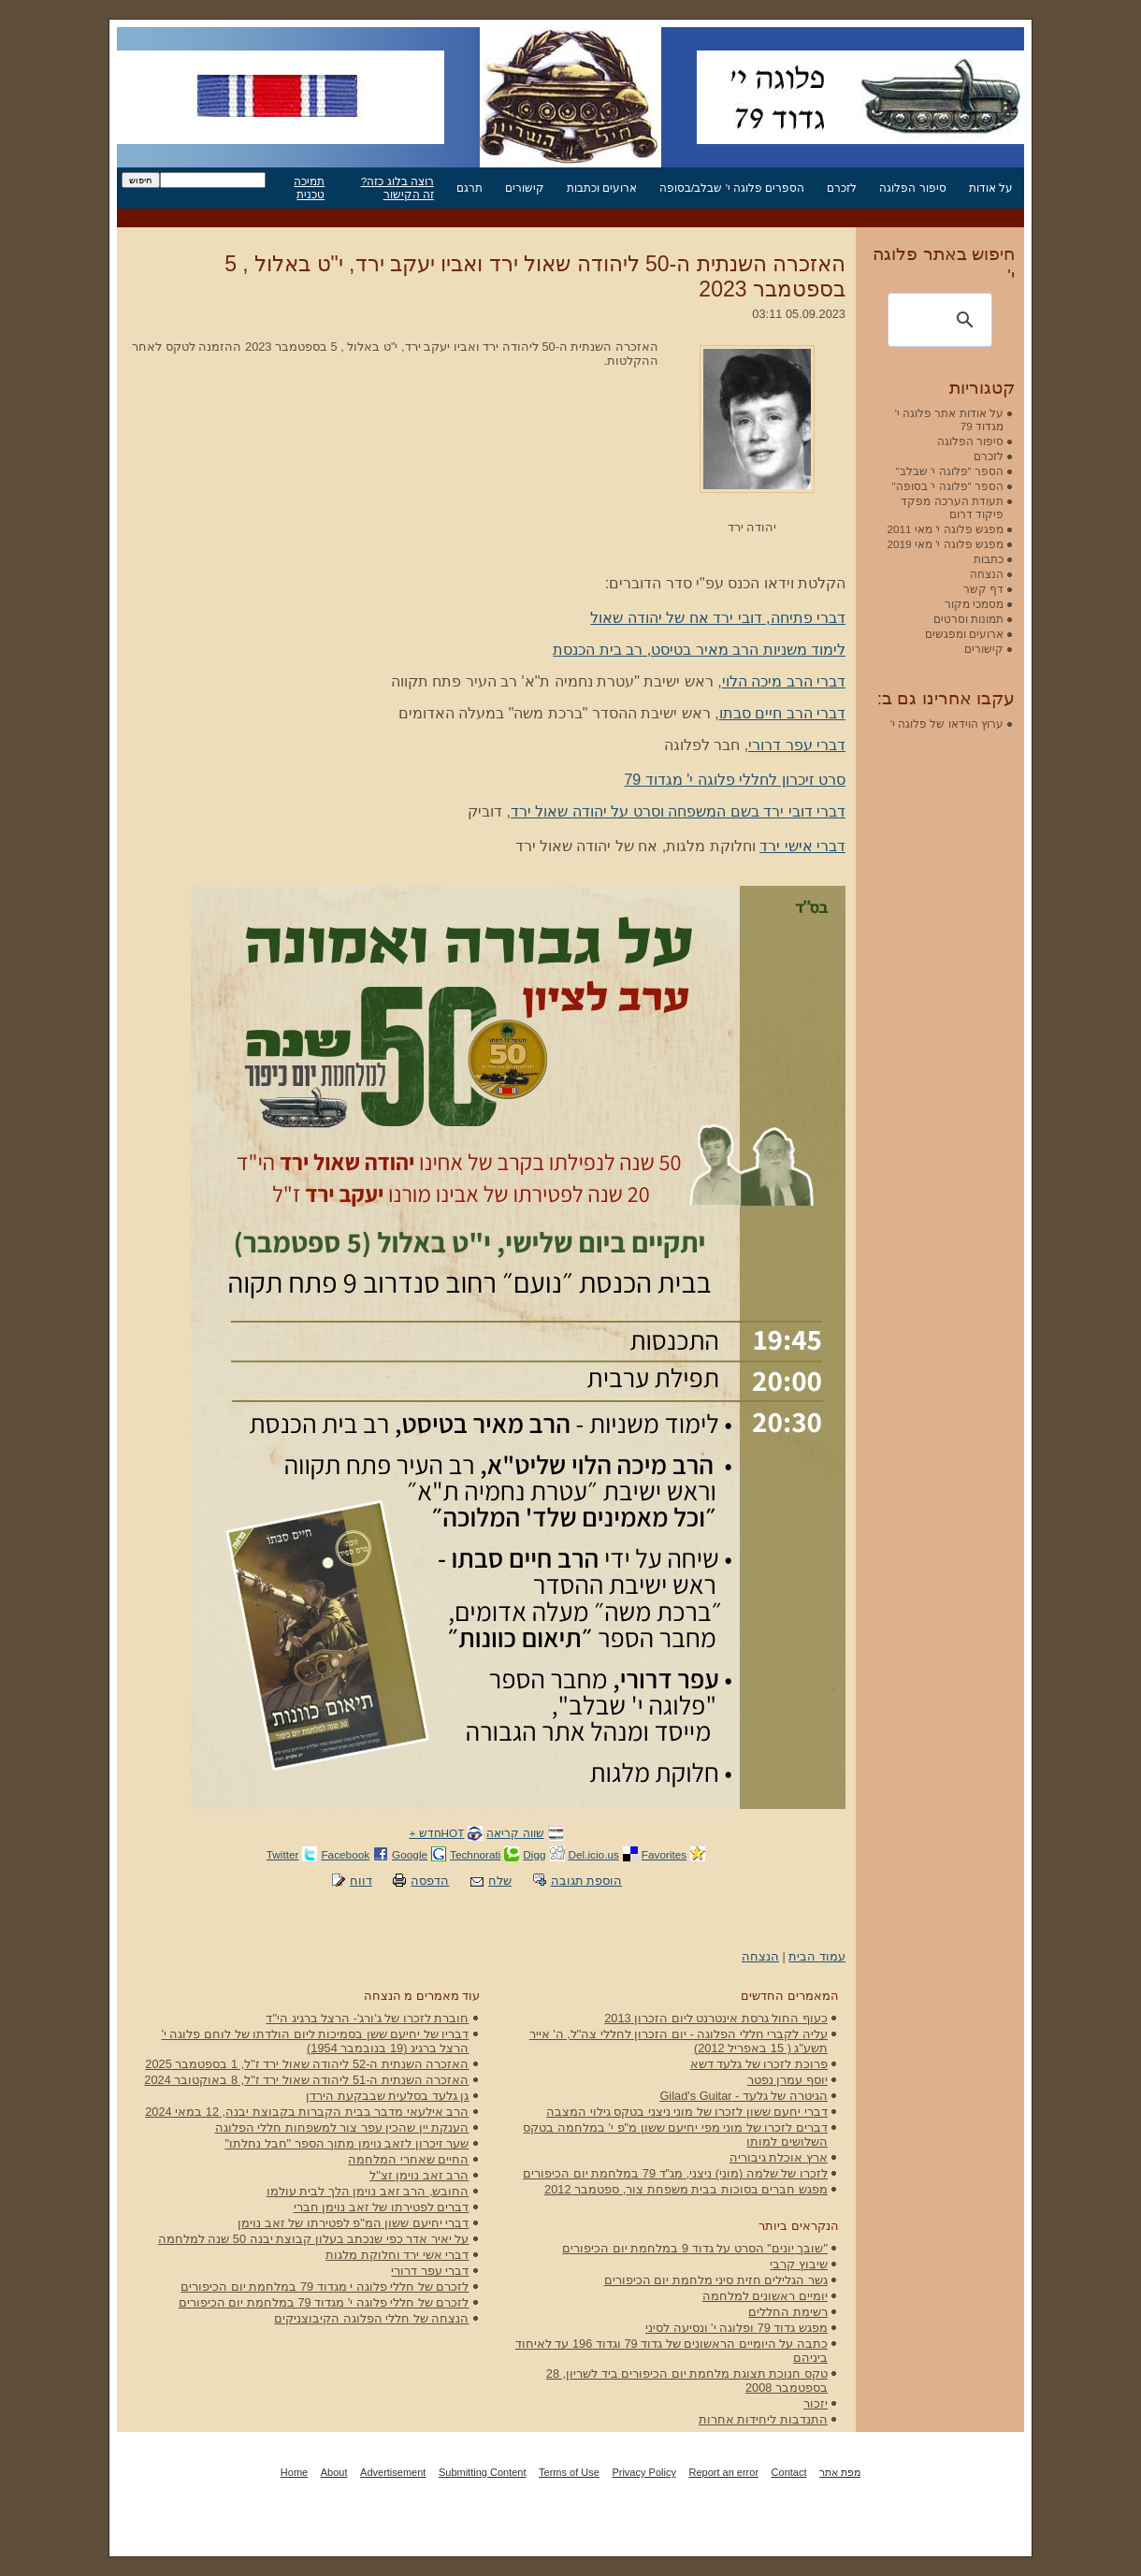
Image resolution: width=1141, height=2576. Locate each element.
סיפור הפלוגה (912, 187)
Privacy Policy (643, 2472)
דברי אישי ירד (802, 846)
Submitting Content (483, 2472)
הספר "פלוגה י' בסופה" (948, 486)
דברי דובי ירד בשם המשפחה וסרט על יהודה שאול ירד (678, 811)
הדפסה (430, 1881)
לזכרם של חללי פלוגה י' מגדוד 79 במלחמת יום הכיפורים (324, 2302)
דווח (361, 1881)
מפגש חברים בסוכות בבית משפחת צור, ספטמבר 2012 (686, 2189)
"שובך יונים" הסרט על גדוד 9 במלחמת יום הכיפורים (695, 2248)
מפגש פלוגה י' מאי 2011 (945, 529)
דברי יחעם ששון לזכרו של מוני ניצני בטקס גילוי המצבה (687, 2112)
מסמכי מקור (974, 604)
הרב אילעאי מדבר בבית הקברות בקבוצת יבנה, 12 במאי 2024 (307, 2112)
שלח (500, 1881)
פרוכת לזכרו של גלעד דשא (759, 2064)
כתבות (989, 559)
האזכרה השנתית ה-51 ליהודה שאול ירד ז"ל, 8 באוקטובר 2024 (306, 2080)
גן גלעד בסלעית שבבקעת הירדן (387, 2096)
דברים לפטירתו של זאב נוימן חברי (381, 2207)
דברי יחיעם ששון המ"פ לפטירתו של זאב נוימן (353, 2223)
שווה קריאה (514, 1833)
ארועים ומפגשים (964, 634)
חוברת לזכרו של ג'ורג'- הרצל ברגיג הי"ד (367, 2018)
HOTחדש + (436, 1833)
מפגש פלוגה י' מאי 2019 (945, 544)
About (334, 2472)
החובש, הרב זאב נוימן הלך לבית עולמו (368, 2191)
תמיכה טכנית (309, 187)
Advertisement (393, 2472)
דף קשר (983, 589)
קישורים (524, 187)
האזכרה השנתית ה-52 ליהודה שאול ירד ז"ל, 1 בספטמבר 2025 (307, 2064)
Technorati (475, 1854)
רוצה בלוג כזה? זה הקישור (397, 187)
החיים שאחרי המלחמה (408, 2159)
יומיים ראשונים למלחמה (765, 2296)
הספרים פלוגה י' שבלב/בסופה (731, 187)
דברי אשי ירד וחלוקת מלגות (397, 2255)
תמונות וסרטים (968, 619)
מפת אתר (839, 2472)
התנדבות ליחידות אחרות (763, 2419)
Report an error (723, 2472)
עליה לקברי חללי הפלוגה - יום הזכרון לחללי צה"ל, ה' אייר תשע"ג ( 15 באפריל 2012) (678, 2041)
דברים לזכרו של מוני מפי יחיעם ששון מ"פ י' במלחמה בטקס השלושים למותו (675, 2134)
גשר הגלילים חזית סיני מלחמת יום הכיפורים (716, 2280)
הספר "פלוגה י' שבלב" (950, 471)
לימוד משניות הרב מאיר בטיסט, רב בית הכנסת (699, 650)
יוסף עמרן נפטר (787, 2080)
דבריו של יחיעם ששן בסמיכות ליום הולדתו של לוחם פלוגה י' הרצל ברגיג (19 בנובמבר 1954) (315, 2041)
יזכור (815, 2403)
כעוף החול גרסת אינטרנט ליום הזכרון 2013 (716, 2018)
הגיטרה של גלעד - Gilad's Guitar (743, 2096)
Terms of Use (569, 2472)
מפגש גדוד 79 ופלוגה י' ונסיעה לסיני (736, 2328)
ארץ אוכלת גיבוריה (778, 2157)
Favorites (664, 1854)
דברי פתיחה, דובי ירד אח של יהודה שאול (717, 618)
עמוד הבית (816, 1956)
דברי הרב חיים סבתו (782, 713)
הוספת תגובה (587, 1881)
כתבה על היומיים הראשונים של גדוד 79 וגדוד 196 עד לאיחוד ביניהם (671, 2351)
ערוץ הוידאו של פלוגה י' (947, 723)
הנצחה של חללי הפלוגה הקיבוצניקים (371, 2318)
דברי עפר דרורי (796, 745)
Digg (534, 1854)
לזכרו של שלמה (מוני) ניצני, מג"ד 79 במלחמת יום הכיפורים (675, 2173)
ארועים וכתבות (602, 187)
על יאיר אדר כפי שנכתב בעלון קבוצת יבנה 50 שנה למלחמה (313, 2239)
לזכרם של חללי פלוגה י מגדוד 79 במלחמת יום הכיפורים (325, 2286)
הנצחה (760, 1956)
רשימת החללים (788, 2312)
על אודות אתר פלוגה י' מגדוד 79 (949, 419)
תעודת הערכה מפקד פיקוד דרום (952, 507)
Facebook (345, 1854)
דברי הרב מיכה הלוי (783, 681)
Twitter (283, 1854)
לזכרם (842, 187)
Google (409, 1854)
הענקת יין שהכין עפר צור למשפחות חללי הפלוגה (342, 2127)
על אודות (991, 187)
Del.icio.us (594, 1854)
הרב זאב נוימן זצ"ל (419, 2175)
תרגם (469, 187)
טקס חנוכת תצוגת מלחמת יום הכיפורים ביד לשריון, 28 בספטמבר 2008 (687, 2380)
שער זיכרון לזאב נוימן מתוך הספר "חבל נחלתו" (347, 2143)
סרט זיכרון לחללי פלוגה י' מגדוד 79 (734, 780)
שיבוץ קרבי (799, 2264)
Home (294, 2472)
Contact (789, 2472)
